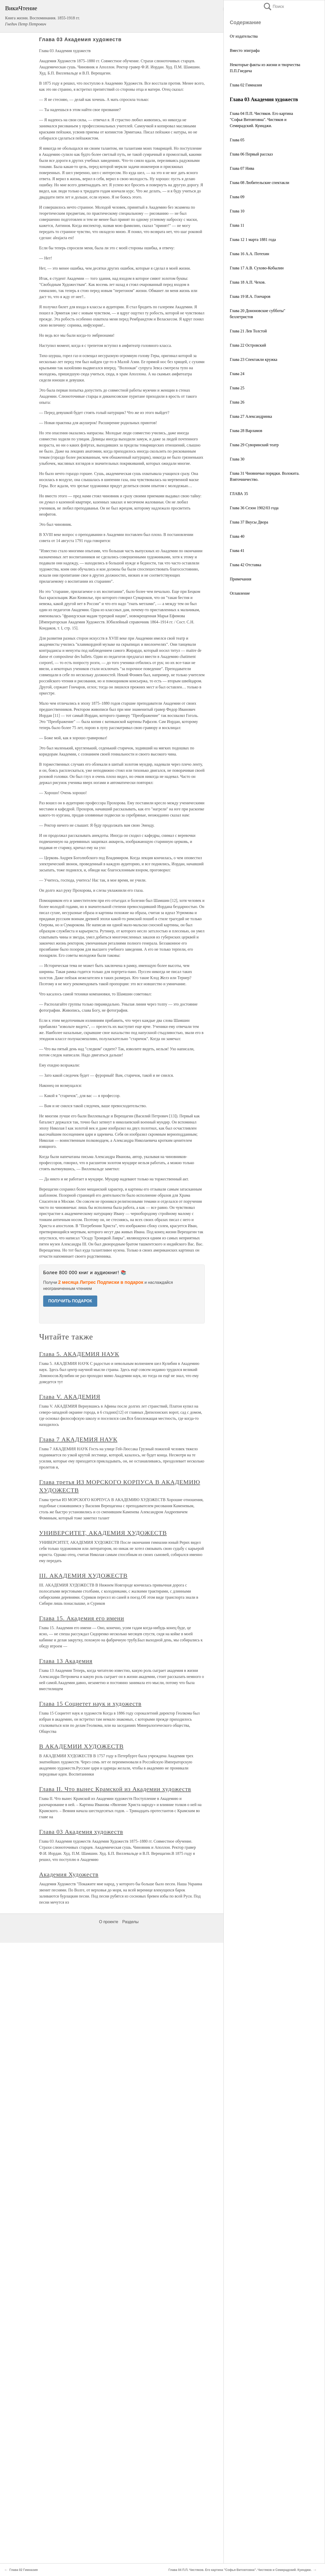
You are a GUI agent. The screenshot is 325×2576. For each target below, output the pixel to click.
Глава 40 (237, 536)
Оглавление (240, 593)
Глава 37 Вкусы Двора (249, 522)
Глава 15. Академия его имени (81, 1618)
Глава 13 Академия (65, 1661)
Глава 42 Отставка (245, 565)
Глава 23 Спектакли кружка (253, 359)
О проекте (108, 1922)
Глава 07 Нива (242, 168)
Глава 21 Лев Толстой (248, 331)
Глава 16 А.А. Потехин (249, 254)
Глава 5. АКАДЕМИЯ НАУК (79, 1354)
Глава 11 (237, 225)
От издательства (244, 36)
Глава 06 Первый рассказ (251, 154)
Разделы (130, 1922)
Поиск (273, 6)
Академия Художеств (69, 1874)
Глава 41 (237, 550)
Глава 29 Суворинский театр (254, 445)
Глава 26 (237, 402)
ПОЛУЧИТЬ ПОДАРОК (70, 1301)
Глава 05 (237, 140)
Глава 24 (237, 374)
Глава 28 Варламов (246, 430)
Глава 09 (237, 197)
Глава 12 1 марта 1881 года (253, 239)
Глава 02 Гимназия (246, 85)
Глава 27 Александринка (251, 416)
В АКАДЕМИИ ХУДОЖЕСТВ (81, 1746)
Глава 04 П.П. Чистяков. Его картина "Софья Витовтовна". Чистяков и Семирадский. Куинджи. (261, 119)
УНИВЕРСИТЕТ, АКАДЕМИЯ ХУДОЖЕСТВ (103, 1533)
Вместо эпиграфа (244, 50)
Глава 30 (237, 459)
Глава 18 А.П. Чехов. (248, 282)
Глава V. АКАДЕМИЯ (69, 1396)
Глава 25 (237, 388)
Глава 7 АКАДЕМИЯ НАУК (78, 1439)
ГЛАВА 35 (239, 493)
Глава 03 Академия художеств (81, 1831)
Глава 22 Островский (248, 345)
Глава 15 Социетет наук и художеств (90, 1703)
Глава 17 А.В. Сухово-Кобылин (257, 268)
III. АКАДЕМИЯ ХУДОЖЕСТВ (83, 1575)
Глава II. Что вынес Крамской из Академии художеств (115, 1789)
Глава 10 (237, 211)
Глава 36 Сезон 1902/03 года (254, 508)
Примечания (240, 579)
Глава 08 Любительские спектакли (259, 182)
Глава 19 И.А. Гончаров (250, 296)
